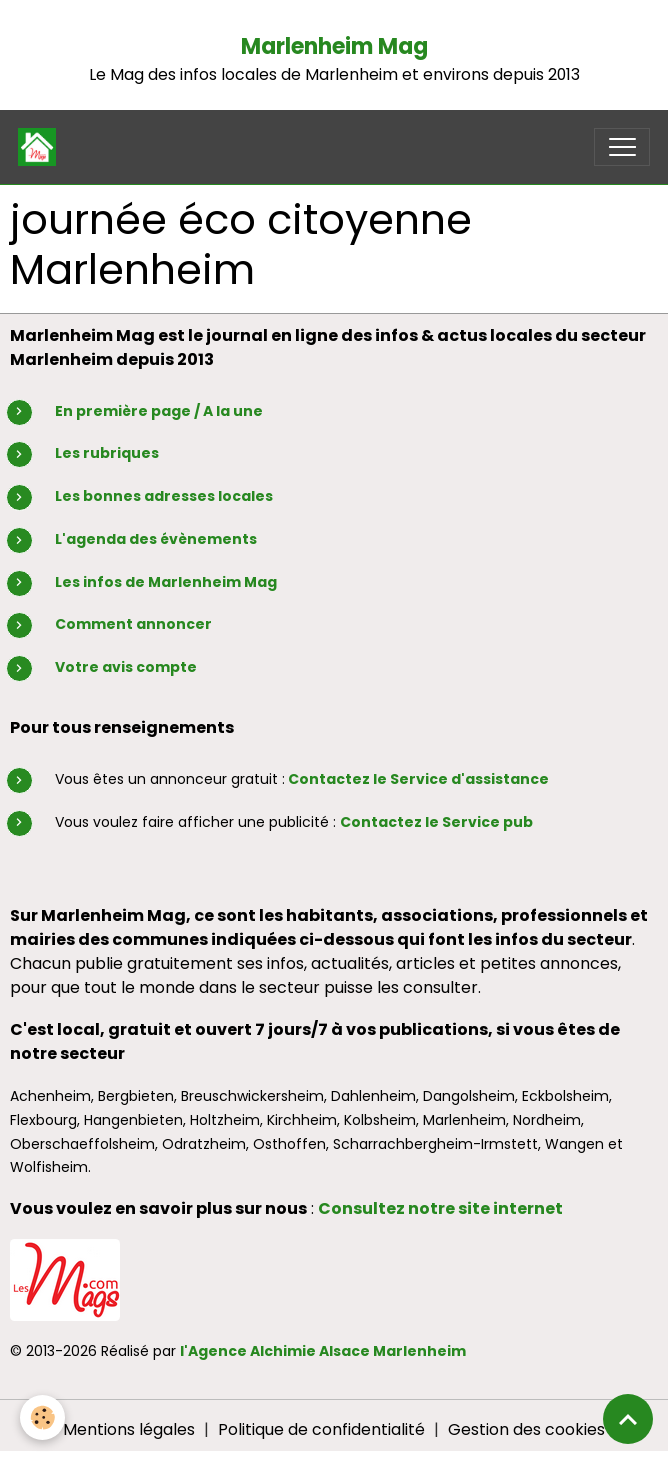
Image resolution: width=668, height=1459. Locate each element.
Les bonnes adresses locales (164, 496)
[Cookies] (42, 1417)
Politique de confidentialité (321, 1429)
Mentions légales (129, 1429)
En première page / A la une (159, 411)
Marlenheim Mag (334, 46)
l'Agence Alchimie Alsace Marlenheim (323, 1351)
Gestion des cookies (526, 1429)
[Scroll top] (628, 1419)
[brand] (41, 147)
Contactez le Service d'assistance (418, 779)
